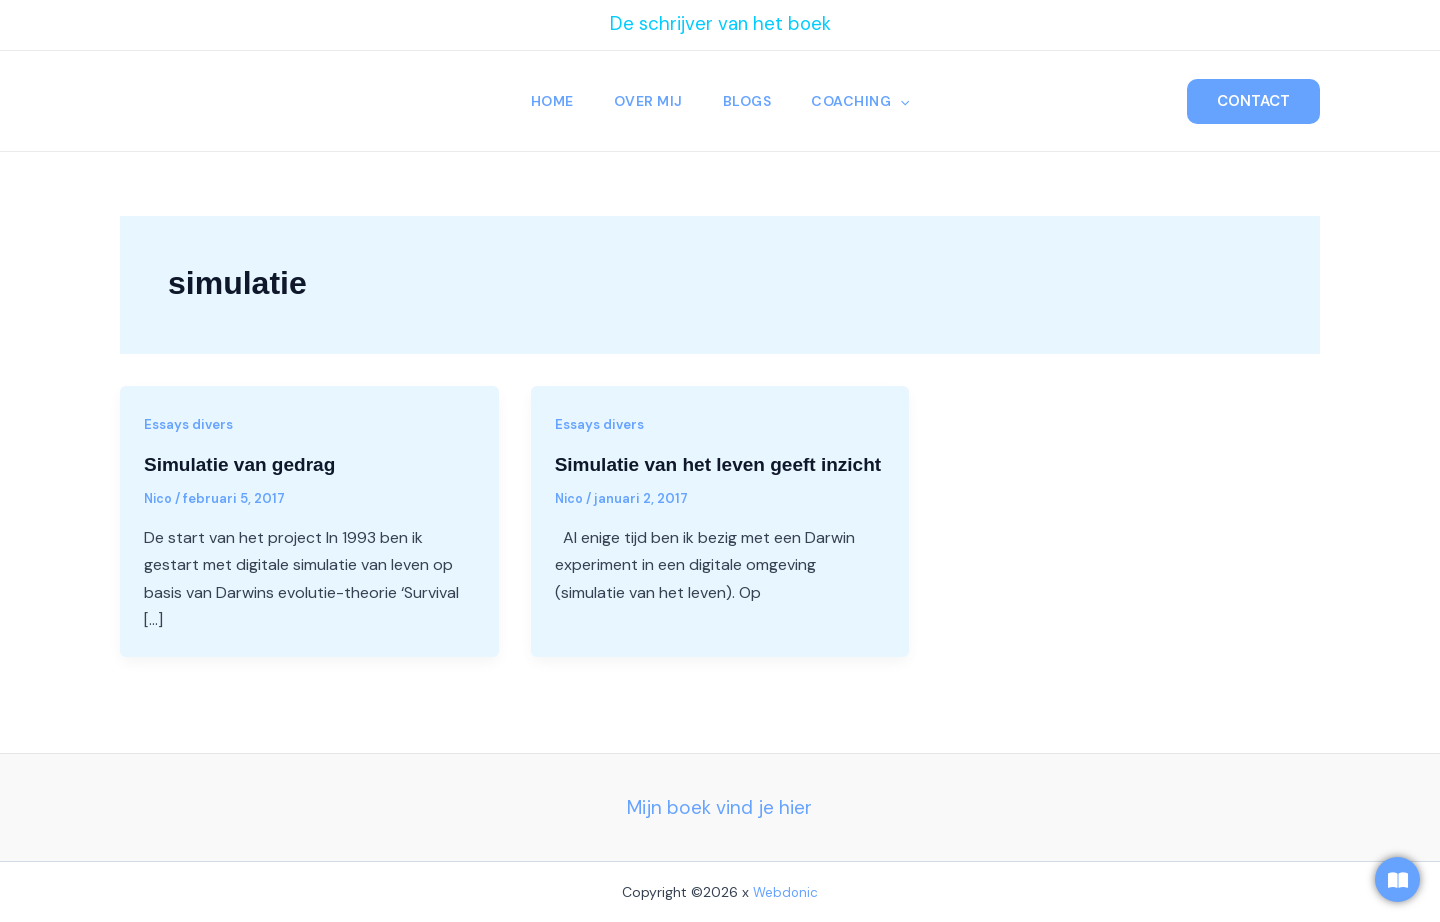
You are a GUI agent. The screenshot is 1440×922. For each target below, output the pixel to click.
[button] (906, 101)
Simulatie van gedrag (244, 464)
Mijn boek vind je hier (719, 807)
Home (546, 101)
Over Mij (646, 101)
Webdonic (785, 891)
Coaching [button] (866, 101)
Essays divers (192, 424)
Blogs (749, 101)
